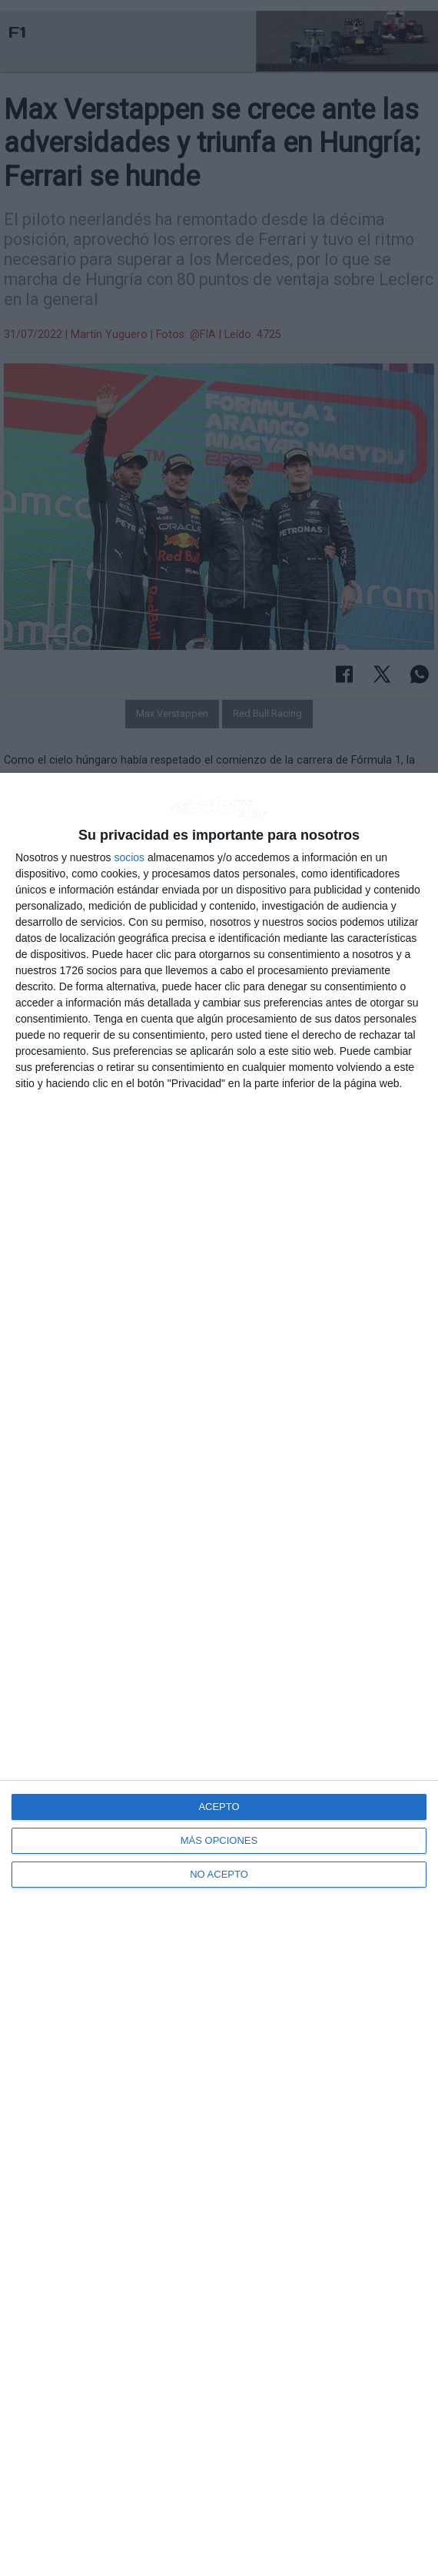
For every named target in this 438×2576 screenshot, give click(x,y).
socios (129, 857)
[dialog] (219, 1674)
